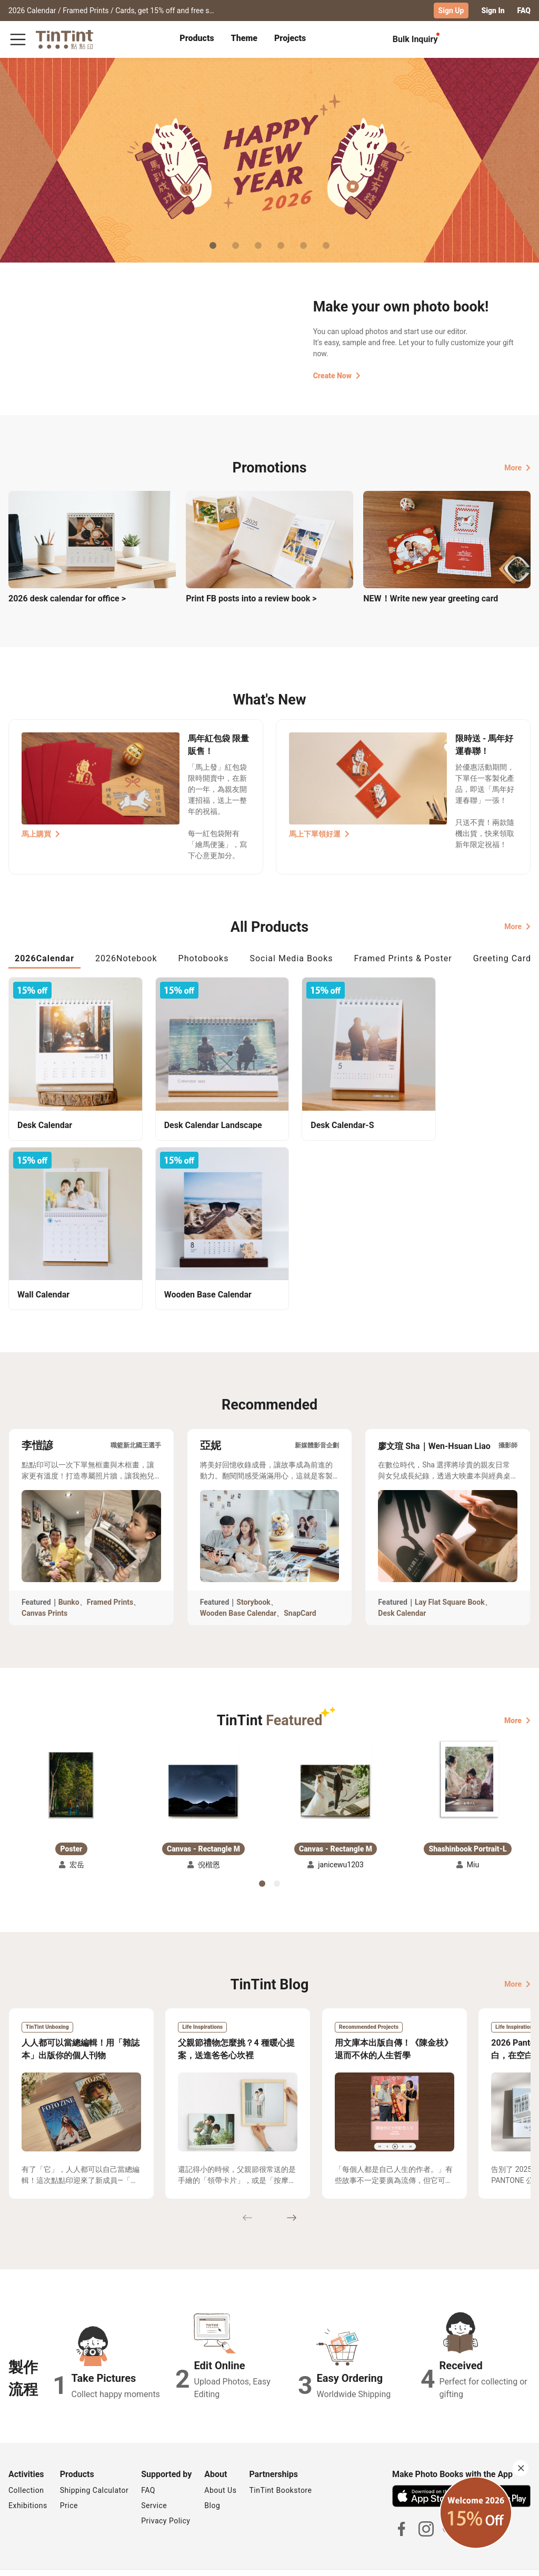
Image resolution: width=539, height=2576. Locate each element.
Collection (26, 2464)
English (512, 2559)
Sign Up (451, 10)
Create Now (337, 375)
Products (196, 38)
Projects (290, 38)
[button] (71, 1759)
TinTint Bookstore (280, 2464)
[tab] (196, 39)
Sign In (492, 10)
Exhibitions (27, 2480)
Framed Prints (110, 1576)
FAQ (524, 10)
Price (69, 2480)
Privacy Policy (165, 2495)
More (517, 467)
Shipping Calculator (94, 2464)
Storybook (253, 1576)
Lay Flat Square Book (450, 1576)
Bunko (68, 1576)
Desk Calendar (402, 1587)
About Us (220, 2464)
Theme (244, 38)
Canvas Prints (44, 1587)
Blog (212, 2480)
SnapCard (300, 1587)
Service (154, 2480)
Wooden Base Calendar (238, 1587)
